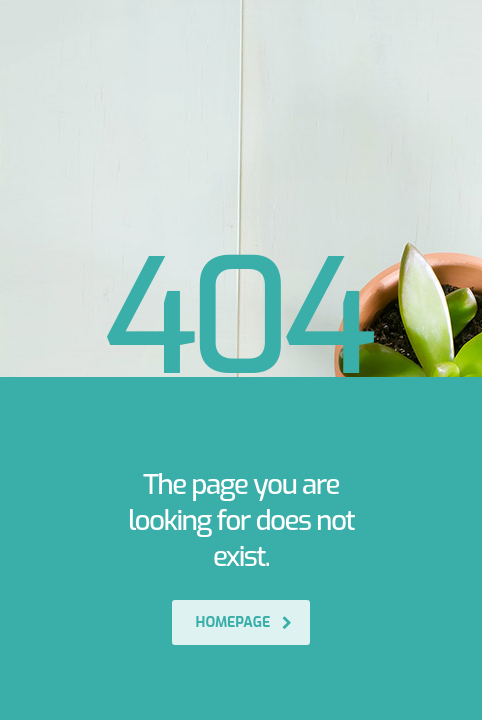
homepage (244, 622)
